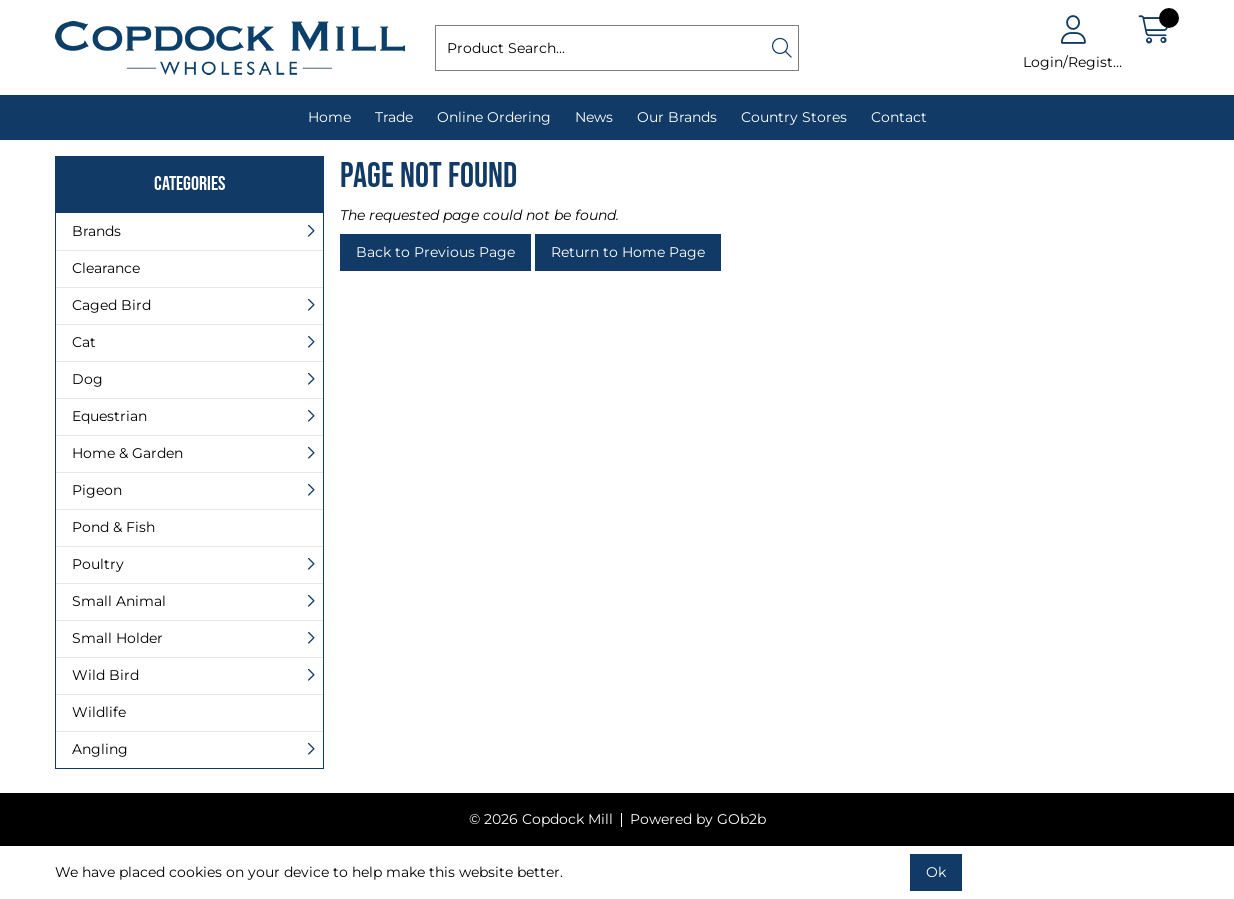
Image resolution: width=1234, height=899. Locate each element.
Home (329, 117)
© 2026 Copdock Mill (541, 819)
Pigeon (97, 490)
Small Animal (119, 601)
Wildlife (99, 712)
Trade (394, 117)
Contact (899, 117)
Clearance (106, 268)
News (594, 117)
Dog (87, 379)
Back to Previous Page (435, 252)
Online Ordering (494, 117)
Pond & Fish (113, 527)
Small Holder (117, 638)
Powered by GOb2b (698, 819)
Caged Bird (111, 305)
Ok (936, 872)
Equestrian (109, 416)
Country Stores (794, 117)
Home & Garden (127, 453)
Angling (100, 749)
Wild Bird (105, 675)
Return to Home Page (628, 252)
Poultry (98, 564)
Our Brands (677, 117)
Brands (96, 231)
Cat (84, 342)
